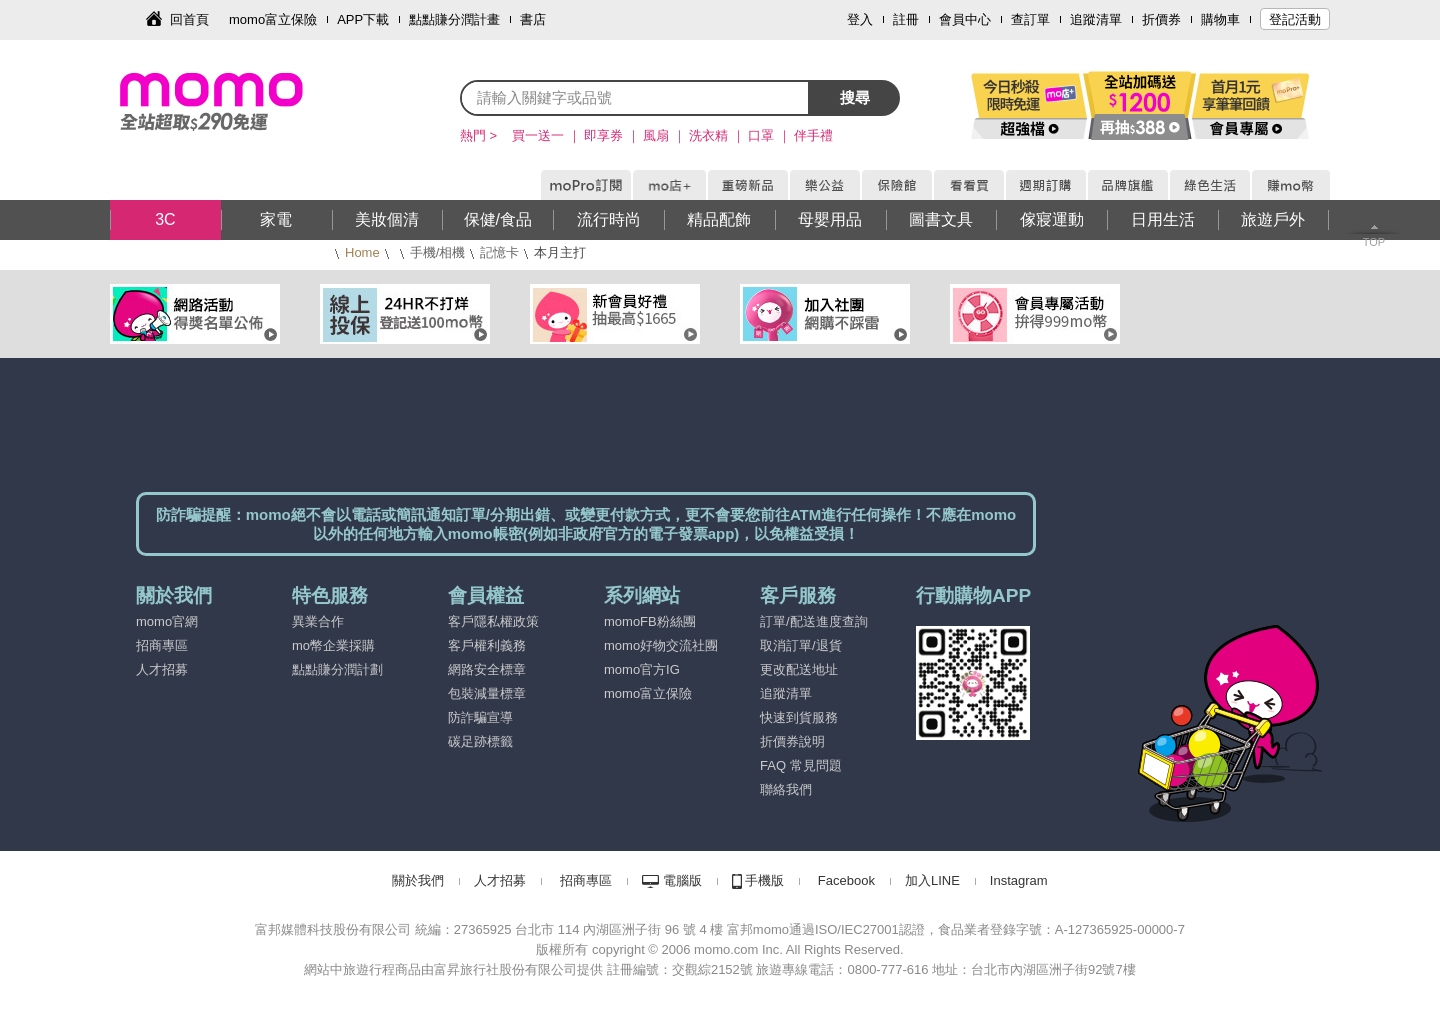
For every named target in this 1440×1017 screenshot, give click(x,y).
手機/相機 (438, 252)
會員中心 (965, 19)
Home (362, 252)
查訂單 (1030, 19)
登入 (860, 19)
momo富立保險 (273, 19)
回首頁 (189, 19)
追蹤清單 (1096, 19)
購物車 (1220, 19)
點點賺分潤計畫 (454, 19)
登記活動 (1295, 19)
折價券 (1161, 19)
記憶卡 (499, 252)
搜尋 (855, 97)
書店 (533, 19)
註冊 (906, 19)
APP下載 (363, 19)
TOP (1374, 242)
